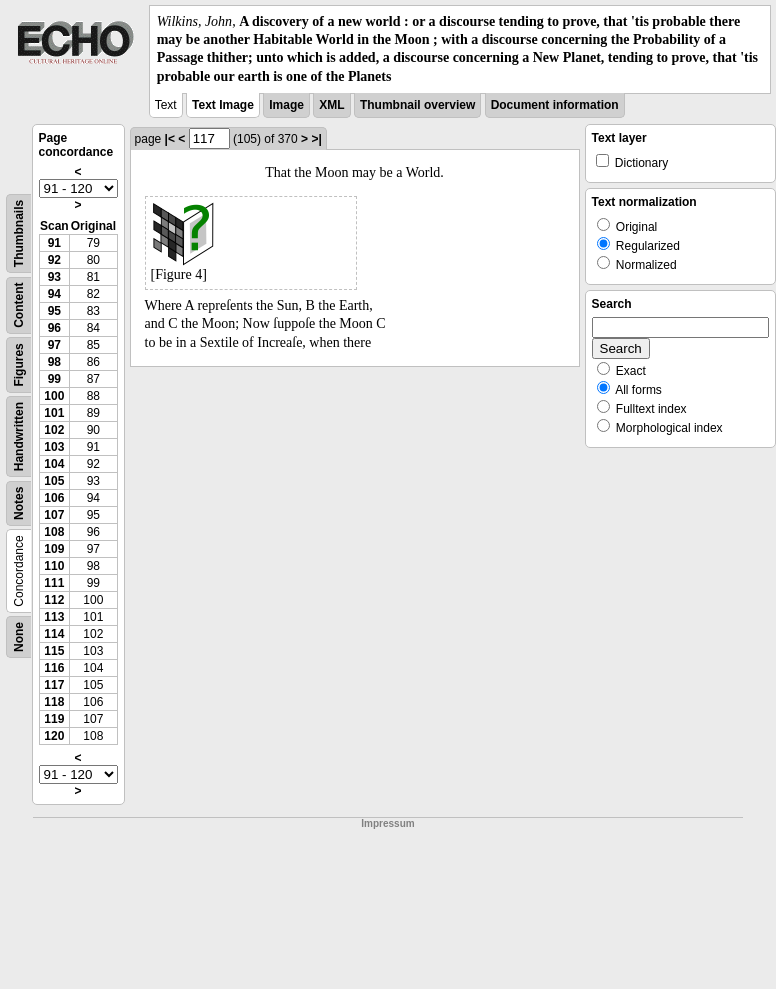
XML (331, 105)
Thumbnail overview (417, 105)
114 (54, 634)
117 (54, 685)
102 (54, 430)
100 (54, 396)
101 (54, 413)
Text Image (223, 105)
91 (54, 243)
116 (54, 668)
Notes (19, 502)
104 (54, 464)
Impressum (387, 823)
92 (54, 260)
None (19, 637)
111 (54, 583)
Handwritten (19, 436)
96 (54, 328)
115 (54, 651)
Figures (19, 364)
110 (54, 566)
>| (316, 139)
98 (54, 362)
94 (54, 294)
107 (54, 515)
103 (54, 447)
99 (54, 379)
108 (54, 532)
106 (54, 498)
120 (54, 736)
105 (54, 481)
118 (54, 702)
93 (54, 277)
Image (286, 105)
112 (54, 600)
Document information (555, 105)
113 (54, 617)
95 (54, 311)
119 (54, 719)
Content (19, 304)
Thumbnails (19, 233)
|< (170, 139)
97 (54, 345)
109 (54, 549)
